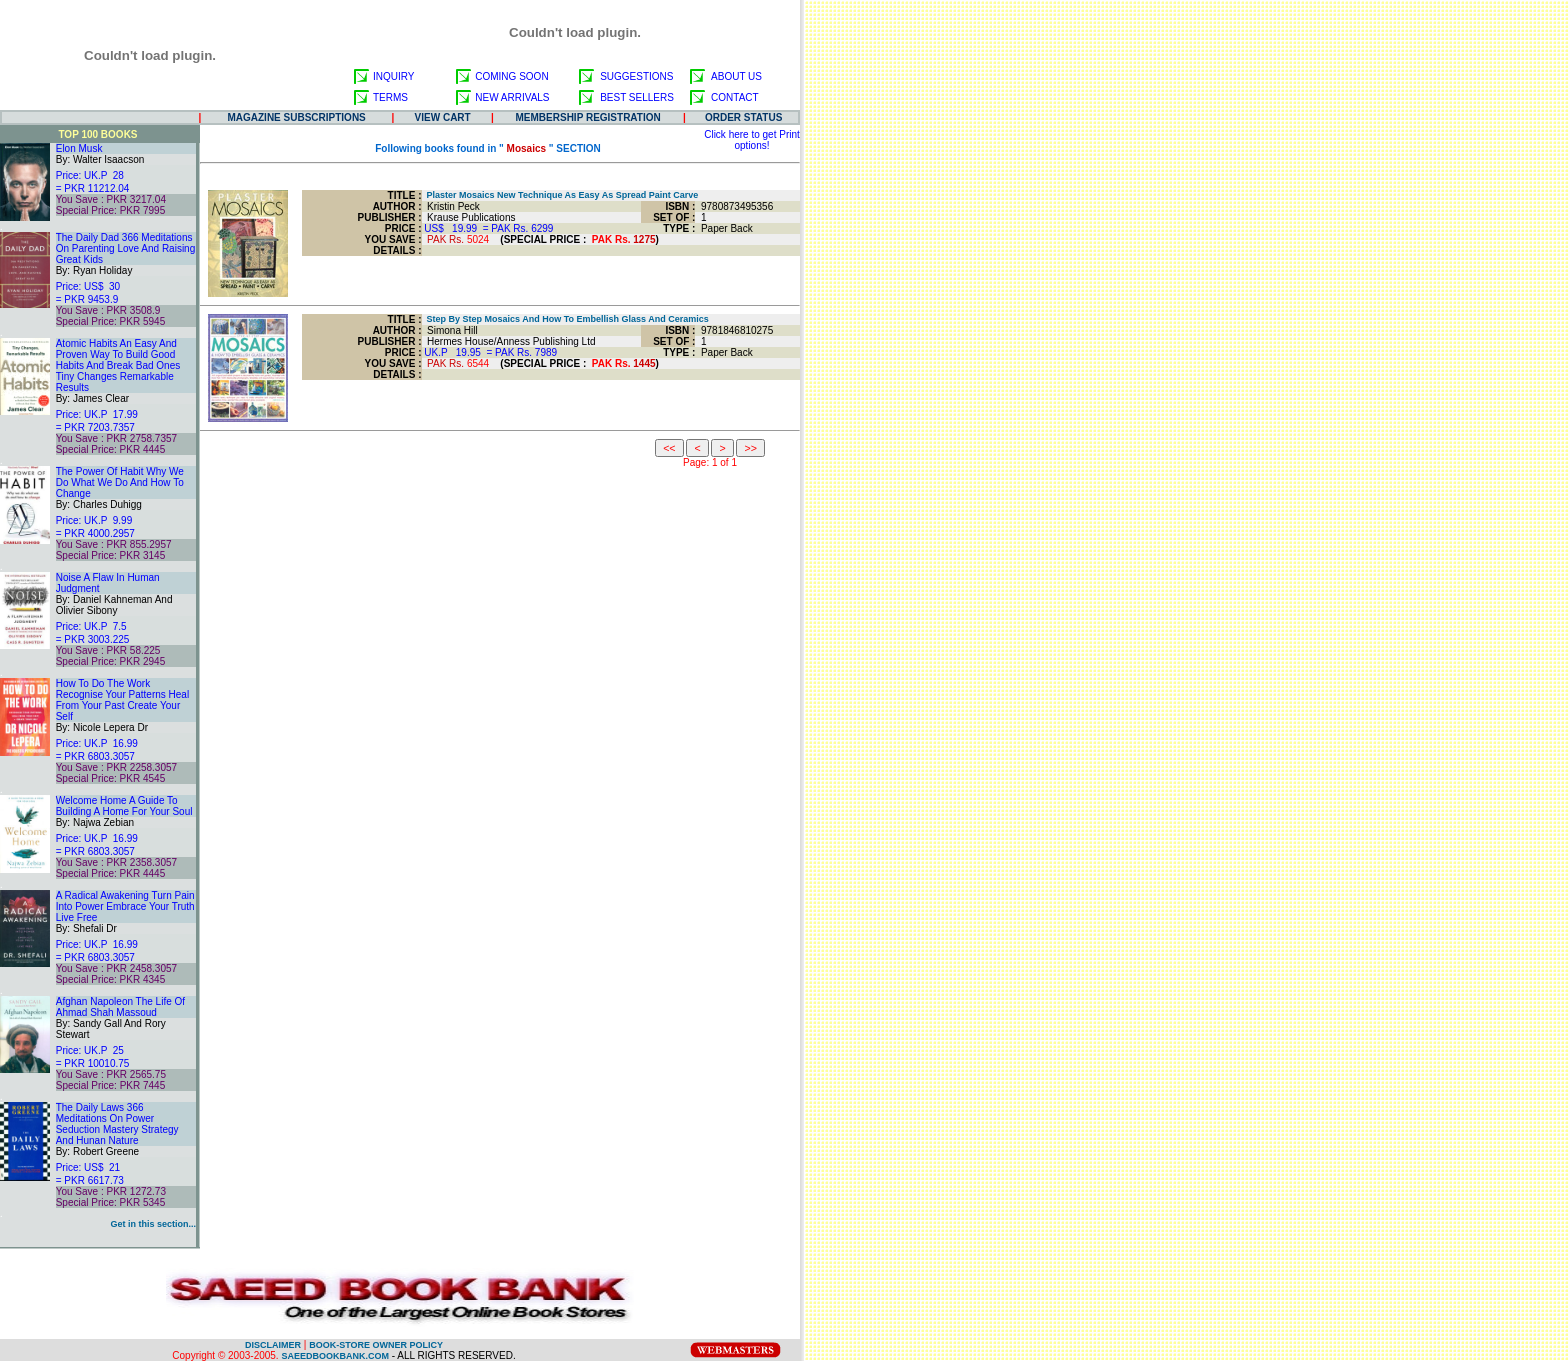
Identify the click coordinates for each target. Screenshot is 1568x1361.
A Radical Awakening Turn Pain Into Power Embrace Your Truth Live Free (125, 906)
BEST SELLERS (637, 97)
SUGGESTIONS (636, 76)
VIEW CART (443, 117)
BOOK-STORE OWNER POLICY (376, 1345)
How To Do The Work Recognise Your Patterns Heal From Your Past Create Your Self (122, 700)
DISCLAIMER (273, 1345)
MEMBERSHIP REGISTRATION (588, 117)
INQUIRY (394, 76)
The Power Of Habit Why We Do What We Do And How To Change (120, 482)
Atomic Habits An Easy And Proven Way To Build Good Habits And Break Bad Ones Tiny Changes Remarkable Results (118, 365)
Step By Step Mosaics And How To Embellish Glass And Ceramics (565, 319)
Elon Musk (79, 148)
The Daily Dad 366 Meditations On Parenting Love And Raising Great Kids (126, 248)
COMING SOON (511, 76)
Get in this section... (153, 1224)
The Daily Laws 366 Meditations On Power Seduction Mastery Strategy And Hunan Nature (117, 1124)
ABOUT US (736, 76)
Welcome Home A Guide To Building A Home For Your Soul (124, 806)
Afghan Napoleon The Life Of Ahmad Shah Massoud (120, 1007)
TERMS (390, 97)
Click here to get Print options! (752, 140)
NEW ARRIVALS (512, 97)
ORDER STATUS (743, 117)
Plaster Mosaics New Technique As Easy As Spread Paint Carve (560, 195)
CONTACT (735, 97)
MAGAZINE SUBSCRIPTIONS (296, 117)
